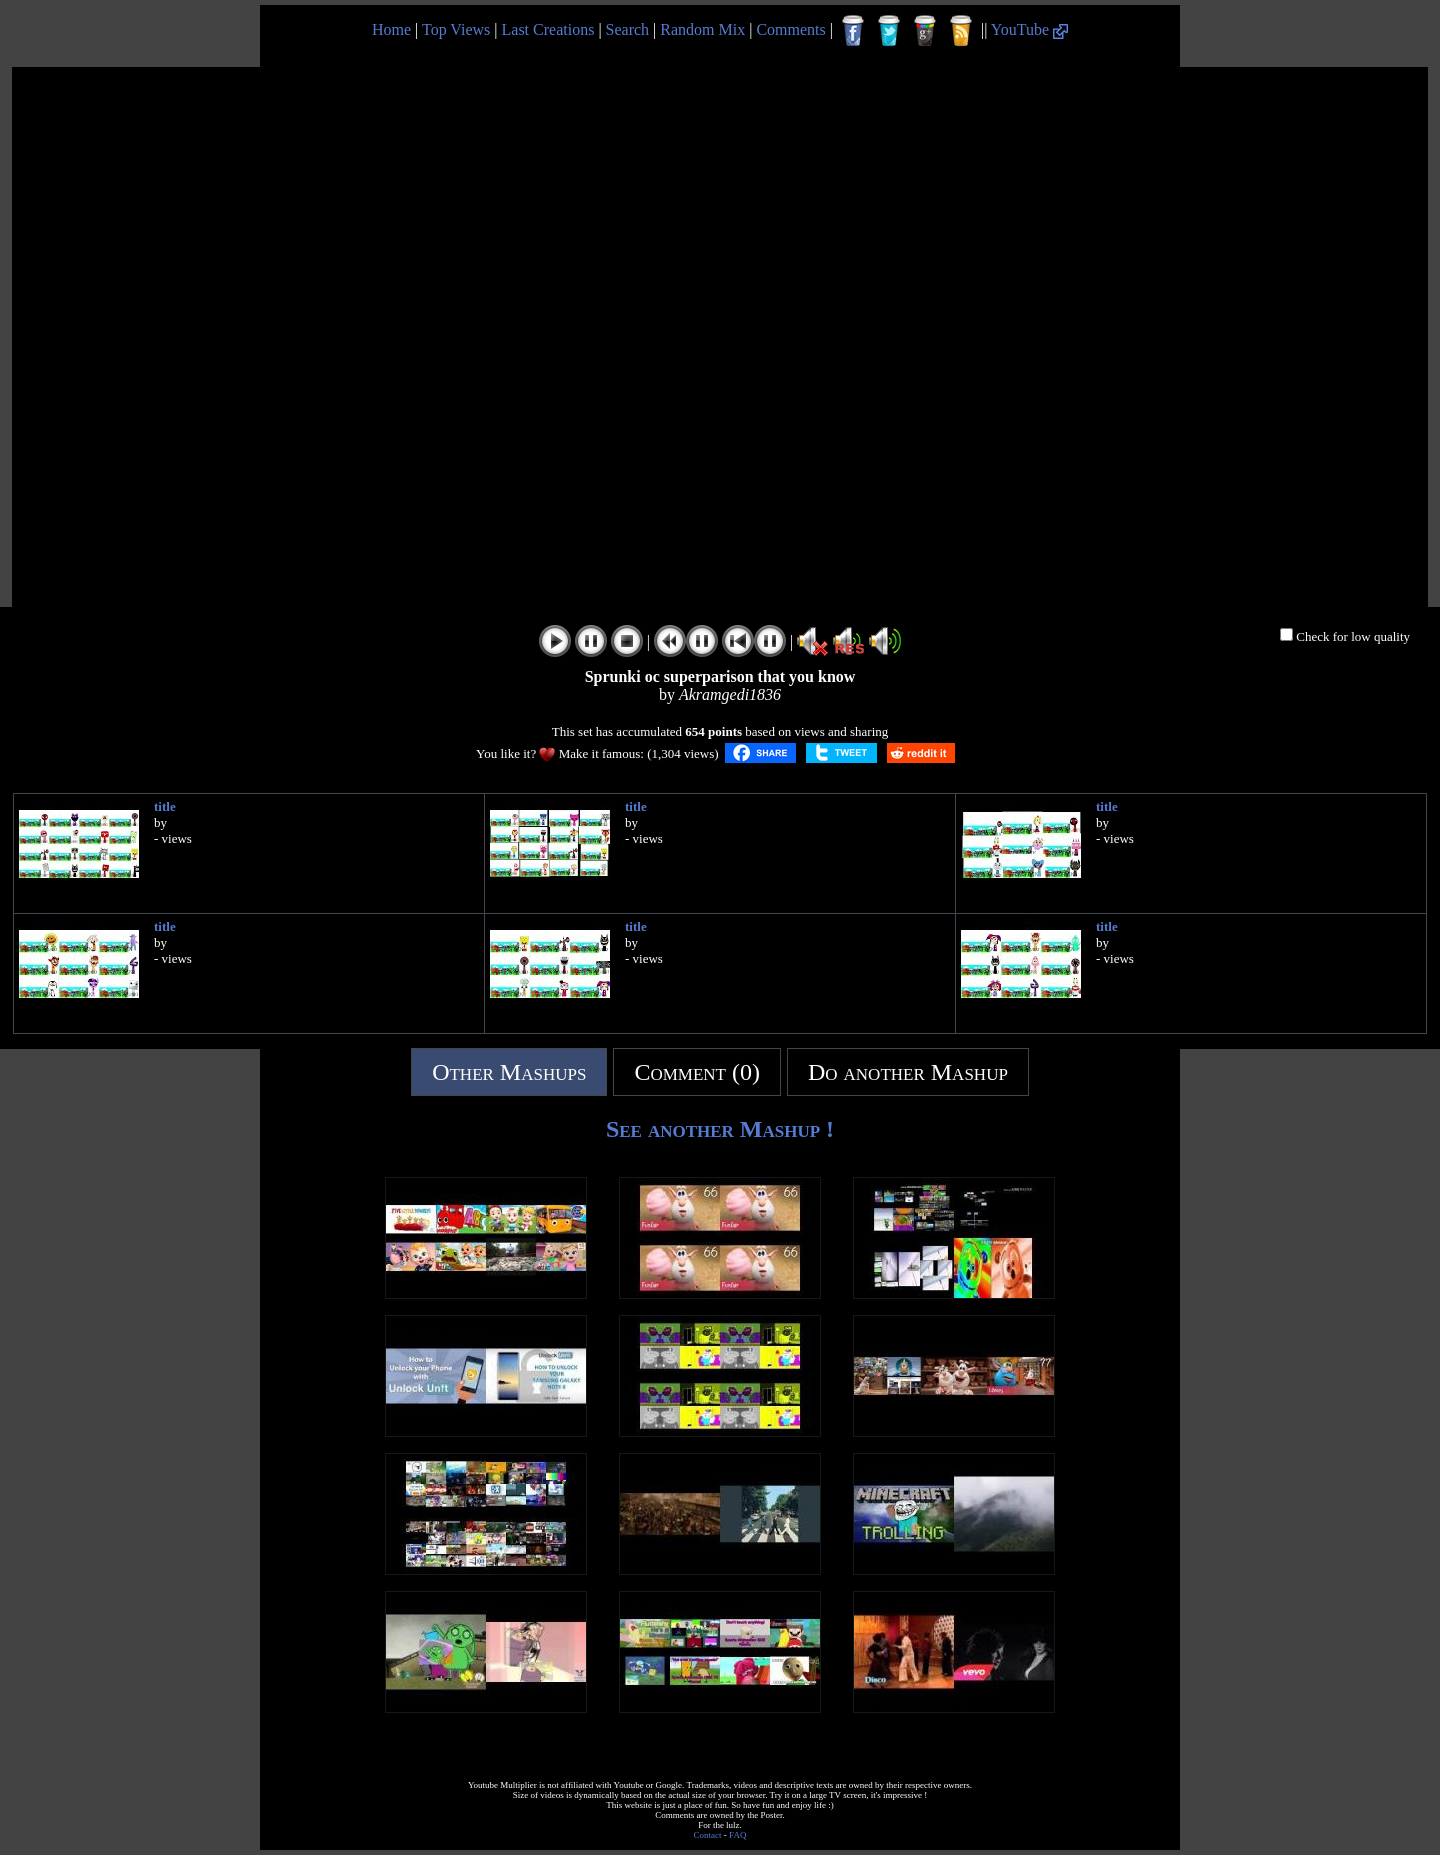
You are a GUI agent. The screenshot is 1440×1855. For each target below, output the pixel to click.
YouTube (1029, 29)
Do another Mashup (908, 1072)
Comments (790, 29)
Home (391, 29)
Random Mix (702, 29)
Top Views (456, 29)
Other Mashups (509, 1072)
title (165, 806)
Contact (708, 1835)
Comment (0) (697, 1072)
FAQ (737, 1835)
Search (628, 29)
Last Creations (548, 29)
